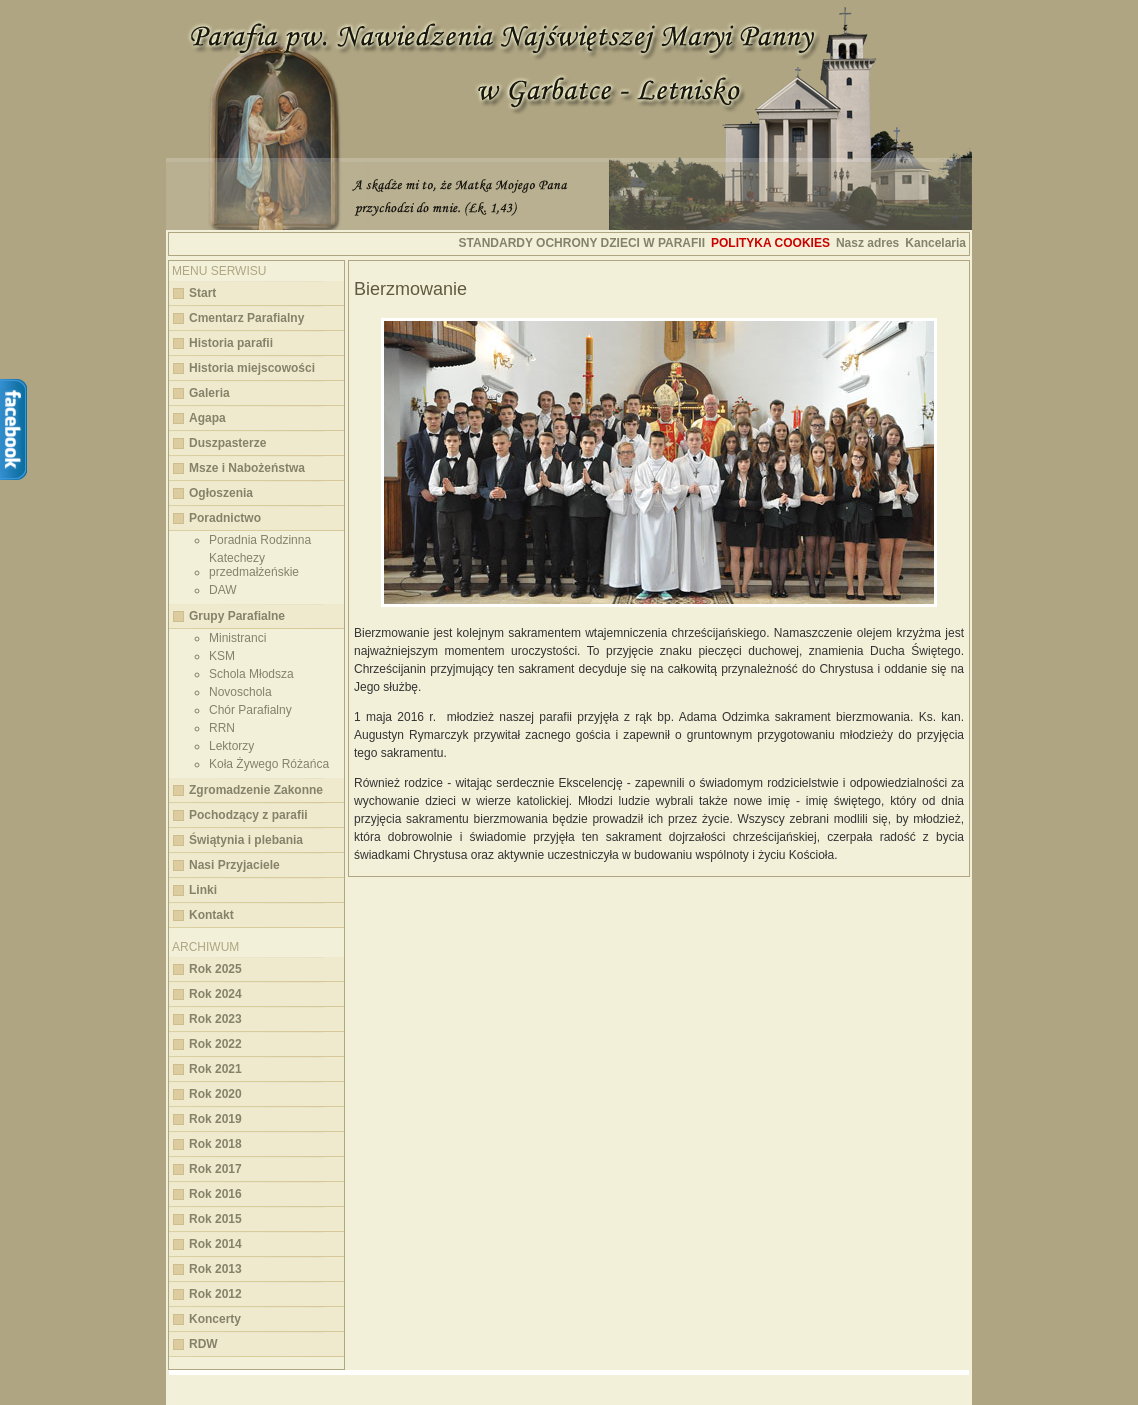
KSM (222, 656)
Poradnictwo (225, 518)
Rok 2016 (215, 1194)
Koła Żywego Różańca (269, 764)
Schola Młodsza (251, 674)
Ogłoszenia (221, 493)
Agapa (207, 418)
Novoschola (240, 692)
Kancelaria (935, 243)
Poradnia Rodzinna (260, 540)
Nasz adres (867, 243)
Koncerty (215, 1319)
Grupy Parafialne (237, 616)
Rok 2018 (215, 1144)
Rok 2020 (215, 1094)
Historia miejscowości (252, 368)
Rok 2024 (215, 994)
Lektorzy (231, 746)
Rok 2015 (215, 1219)
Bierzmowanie (410, 289)
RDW (203, 1344)
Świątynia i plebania (246, 840)
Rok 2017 (215, 1169)
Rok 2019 (215, 1119)
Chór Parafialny (250, 710)
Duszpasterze (227, 443)
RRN (222, 728)
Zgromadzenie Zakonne (256, 790)
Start (202, 293)
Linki (203, 890)
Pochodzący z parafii (248, 815)
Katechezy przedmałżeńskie (254, 565)
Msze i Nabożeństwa (247, 468)
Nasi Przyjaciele (234, 865)
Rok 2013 (215, 1269)
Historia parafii (231, 343)
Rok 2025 (215, 969)
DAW (223, 590)
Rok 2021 (215, 1069)
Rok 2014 (215, 1244)
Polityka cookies (770, 243)
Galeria (209, 393)
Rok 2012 (215, 1294)
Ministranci (237, 638)
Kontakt (211, 915)
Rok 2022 (215, 1044)
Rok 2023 (215, 1019)
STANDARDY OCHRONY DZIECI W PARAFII (582, 243)
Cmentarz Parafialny (246, 318)
